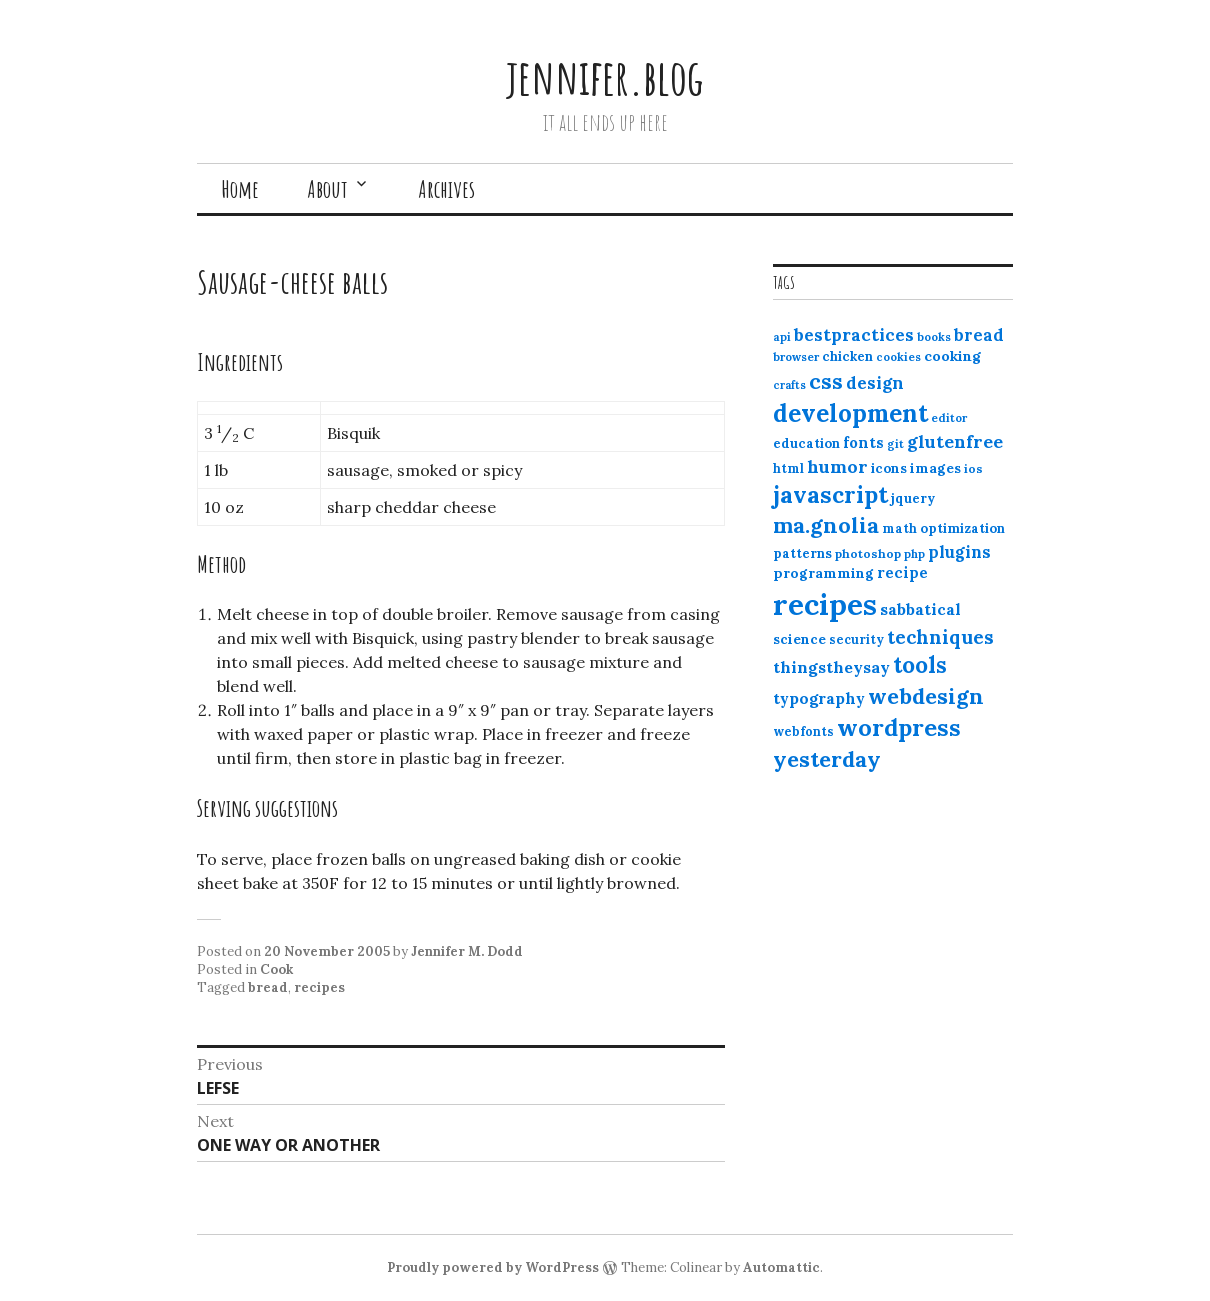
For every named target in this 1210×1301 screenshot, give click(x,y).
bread (268, 987)
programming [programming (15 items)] (823, 573)
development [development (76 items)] (850, 413)
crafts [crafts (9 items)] (789, 385)
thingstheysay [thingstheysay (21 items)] (831, 667)
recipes (319, 987)
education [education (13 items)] (806, 443)
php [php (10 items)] (914, 554)
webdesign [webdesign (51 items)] (926, 696)
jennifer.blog (605, 76)
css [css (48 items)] (826, 381)
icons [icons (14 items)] (889, 468)
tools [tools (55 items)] (920, 665)
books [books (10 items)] (934, 337)
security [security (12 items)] (856, 639)
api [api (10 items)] (782, 337)
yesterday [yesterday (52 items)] (827, 759)
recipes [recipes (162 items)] (825, 604)
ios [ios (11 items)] (973, 468)
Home (240, 189)
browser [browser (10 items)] (796, 357)
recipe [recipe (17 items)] (902, 572)
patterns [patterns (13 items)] (802, 553)
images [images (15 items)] (935, 468)
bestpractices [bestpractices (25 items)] (854, 335)
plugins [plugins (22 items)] (959, 552)
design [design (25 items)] (875, 383)
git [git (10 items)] (895, 444)
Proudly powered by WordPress (493, 1267)
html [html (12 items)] (788, 468)
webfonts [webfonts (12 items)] (803, 731)
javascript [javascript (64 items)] (830, 494)
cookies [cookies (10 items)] (898, 357)
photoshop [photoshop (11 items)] (868, 553)
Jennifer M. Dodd (467, 951)
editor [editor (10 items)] (949, 418)
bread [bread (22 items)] (979, 335)
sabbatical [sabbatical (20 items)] (920, 609)
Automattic (781, 1267)
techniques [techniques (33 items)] (940, 637)
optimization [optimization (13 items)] (962, 528)
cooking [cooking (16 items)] (952, 356)
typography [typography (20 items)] (819, 698)
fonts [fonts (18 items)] (863, 442)
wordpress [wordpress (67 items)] (899, 727)
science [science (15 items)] (799, 639)
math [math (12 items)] (899, 528)
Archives (446, 189)
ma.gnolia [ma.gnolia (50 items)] (826, 525)
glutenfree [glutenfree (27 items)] (955, 441)
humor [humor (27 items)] (837, 466)
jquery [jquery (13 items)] (913, 498)
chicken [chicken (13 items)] (847, 356)
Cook (276, 969)
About (327, 189)
